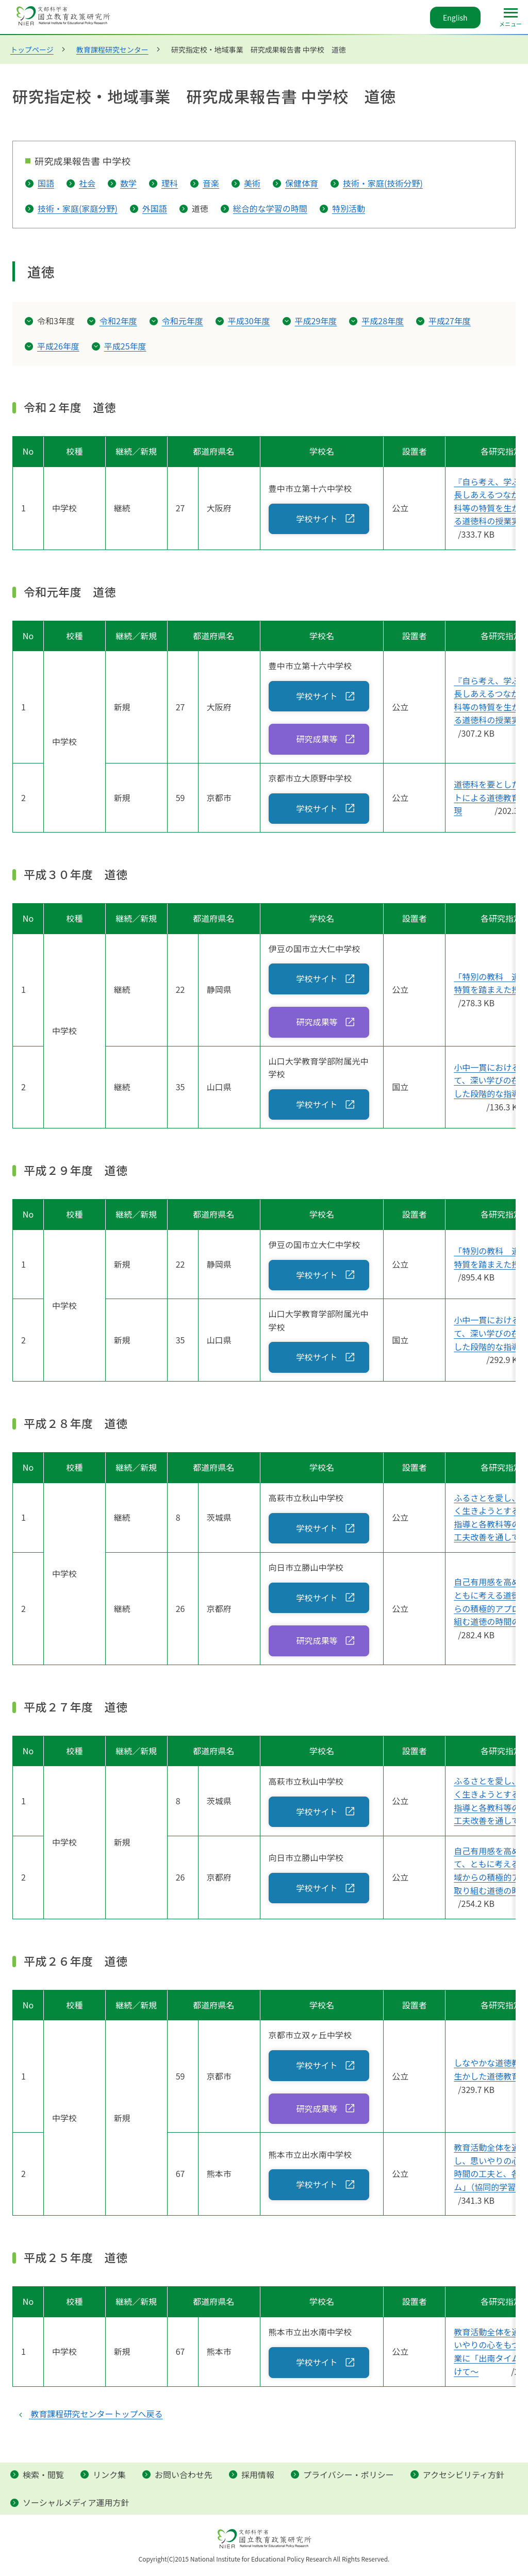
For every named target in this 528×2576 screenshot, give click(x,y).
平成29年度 (316, 320)
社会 (87, 183)
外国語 (154, 208)
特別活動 (348, 208)
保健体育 (301, 183)
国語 (46, 183)
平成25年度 (125, 346)
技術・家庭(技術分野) (383, 183)
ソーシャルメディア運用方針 (76, 2502)
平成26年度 (58, 346)
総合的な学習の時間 (270, 208)
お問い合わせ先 (183, 2474)
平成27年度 (449, 320)
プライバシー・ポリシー (348, 2474)
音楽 (211, 183)
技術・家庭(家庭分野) (78, 208)
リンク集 (109, 2474)
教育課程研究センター (112, 49)
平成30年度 (249, 320)
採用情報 (257, 2474)
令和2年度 (118, 320)
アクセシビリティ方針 (463, 2474)
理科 (169, 183)
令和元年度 (182, 320)
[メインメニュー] (510, 17)
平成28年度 (382, 320)
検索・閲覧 (43, 2474)
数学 (128, 183)
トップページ (32, 49)
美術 (252, 183)
